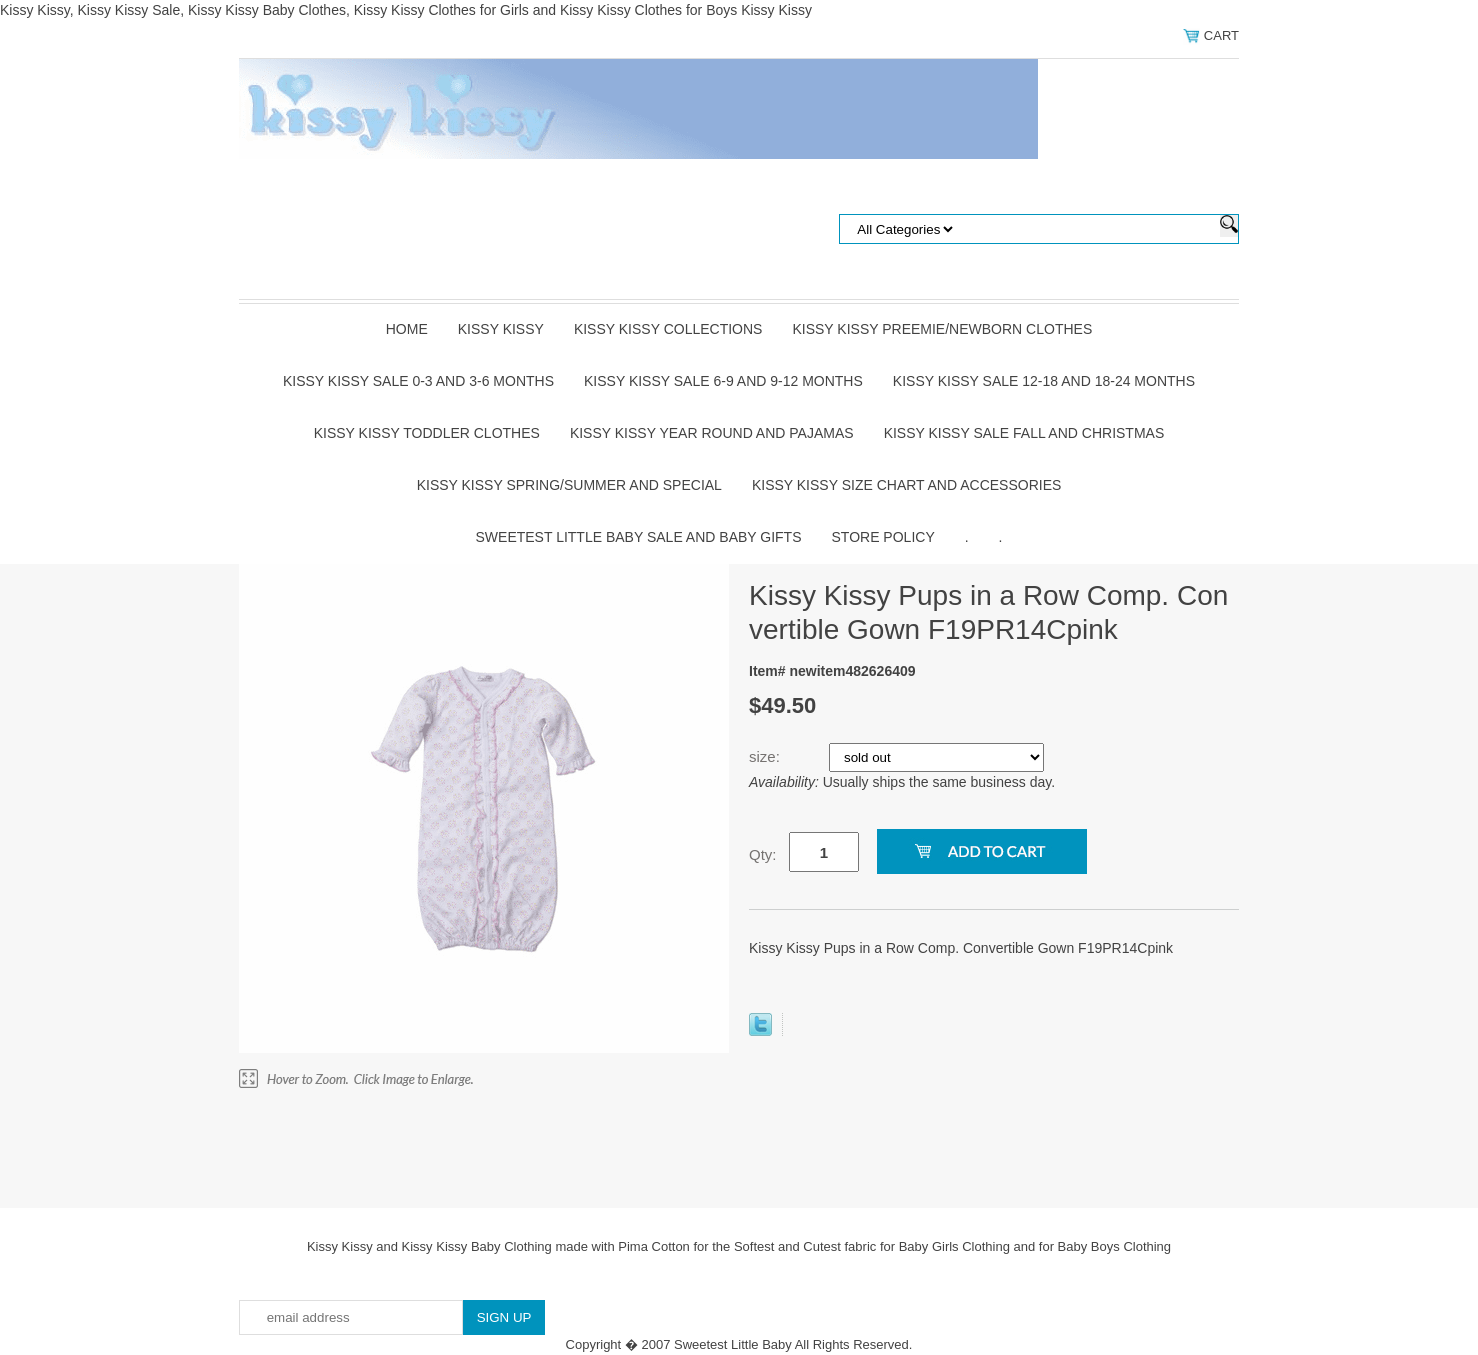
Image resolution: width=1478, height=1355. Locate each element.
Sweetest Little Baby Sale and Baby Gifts (639, 537)
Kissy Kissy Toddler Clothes (427, 433)
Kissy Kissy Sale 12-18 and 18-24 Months (1044, 381)
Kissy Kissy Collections (668, 329)
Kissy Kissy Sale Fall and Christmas (1024, 433)
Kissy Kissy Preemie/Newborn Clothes (942, 329)
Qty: (763, 854)
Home (407, 329)
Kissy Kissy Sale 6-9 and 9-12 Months (723, 381)
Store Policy (883, 537)
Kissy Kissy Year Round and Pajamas (712, 433)
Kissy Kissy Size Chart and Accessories (906, 485)
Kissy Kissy (501, 329)
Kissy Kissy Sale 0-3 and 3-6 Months (418, 381)
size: (766, 756)
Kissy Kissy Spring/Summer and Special (569, 485)
